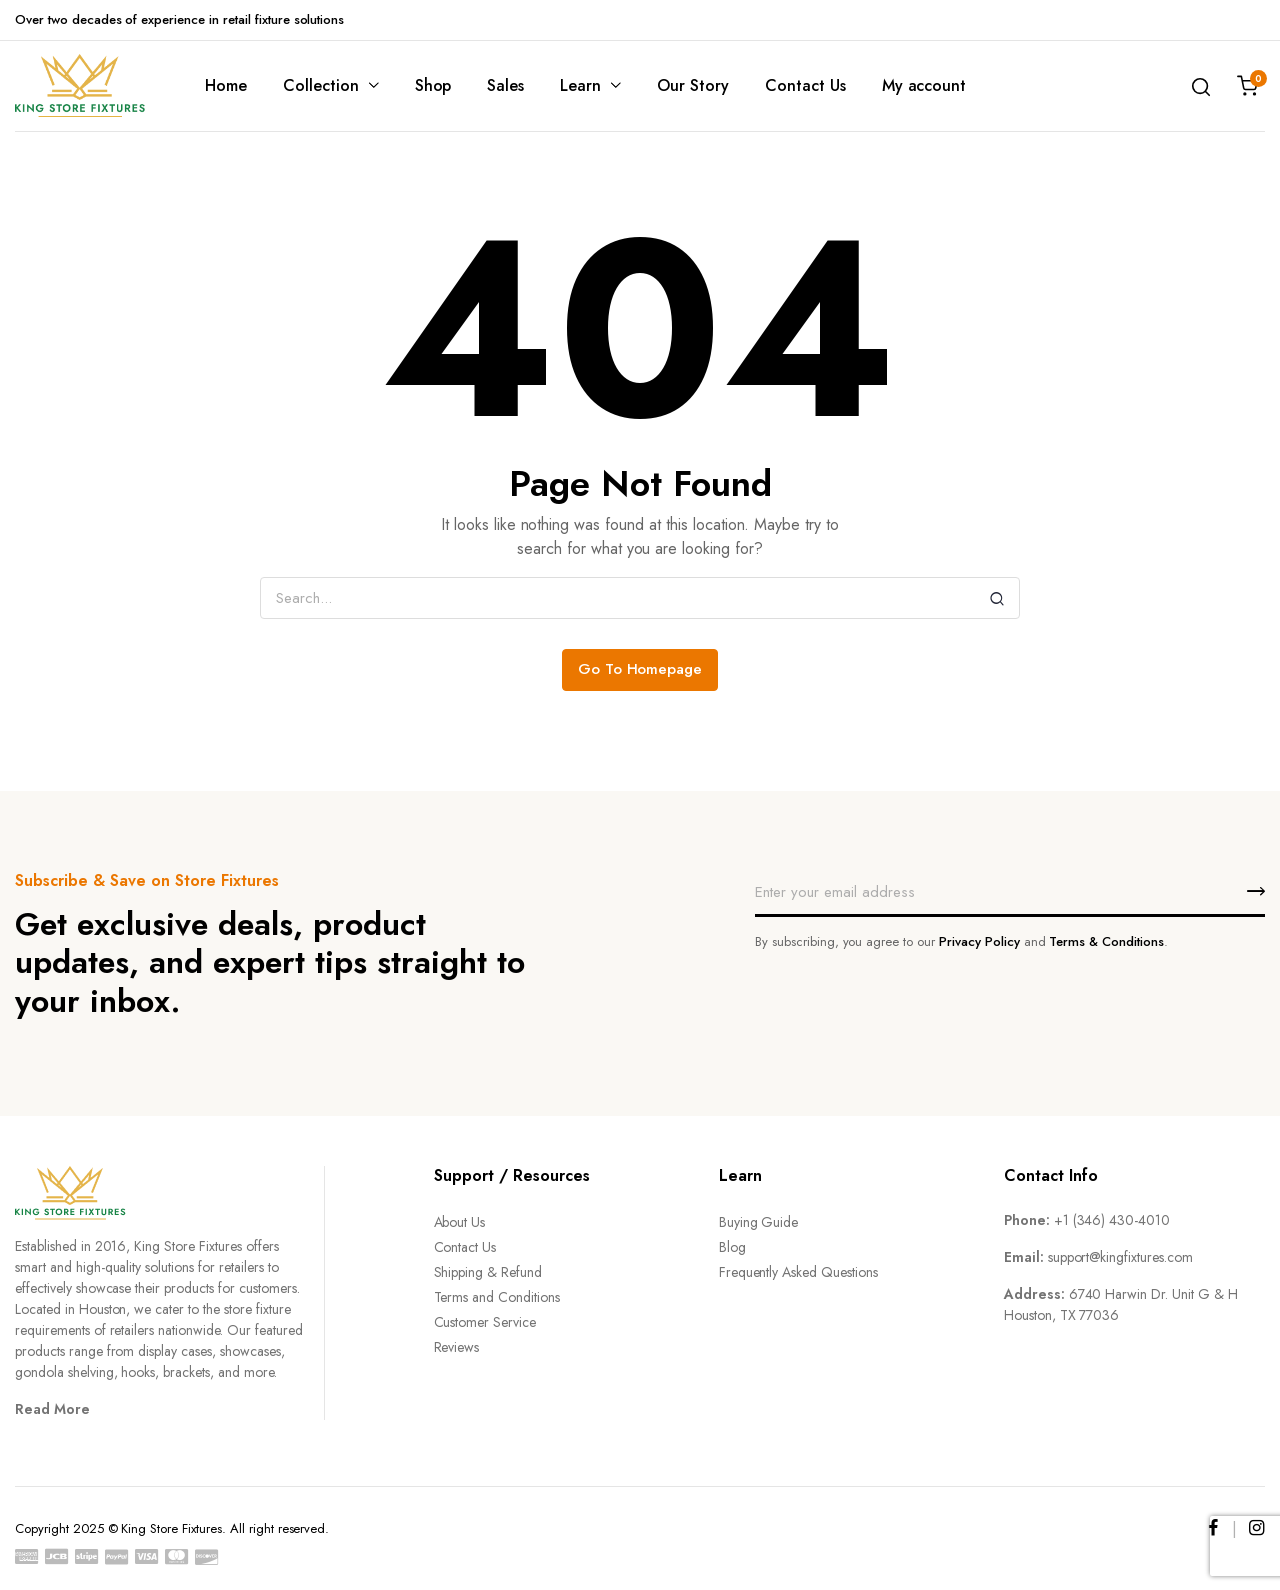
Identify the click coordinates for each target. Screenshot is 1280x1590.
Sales (505, 85)
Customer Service (485, 1322)
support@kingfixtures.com (1120, 1257)
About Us (460, 1222)
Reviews (457, 1347)
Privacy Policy (979, 941)
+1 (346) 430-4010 (1112, 1220)
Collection (321, 85)
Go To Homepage (640, 669)
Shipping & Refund (488, 1272)
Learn (580, 85)
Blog (732, 1247)
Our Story (693, 85)
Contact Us (805, 85)
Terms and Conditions (497, 1297)
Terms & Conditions (1106, 941)
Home (226, 85)
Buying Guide (759, 1222)
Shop (433, 85)
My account (924, 85)
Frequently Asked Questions (798, 1272)
